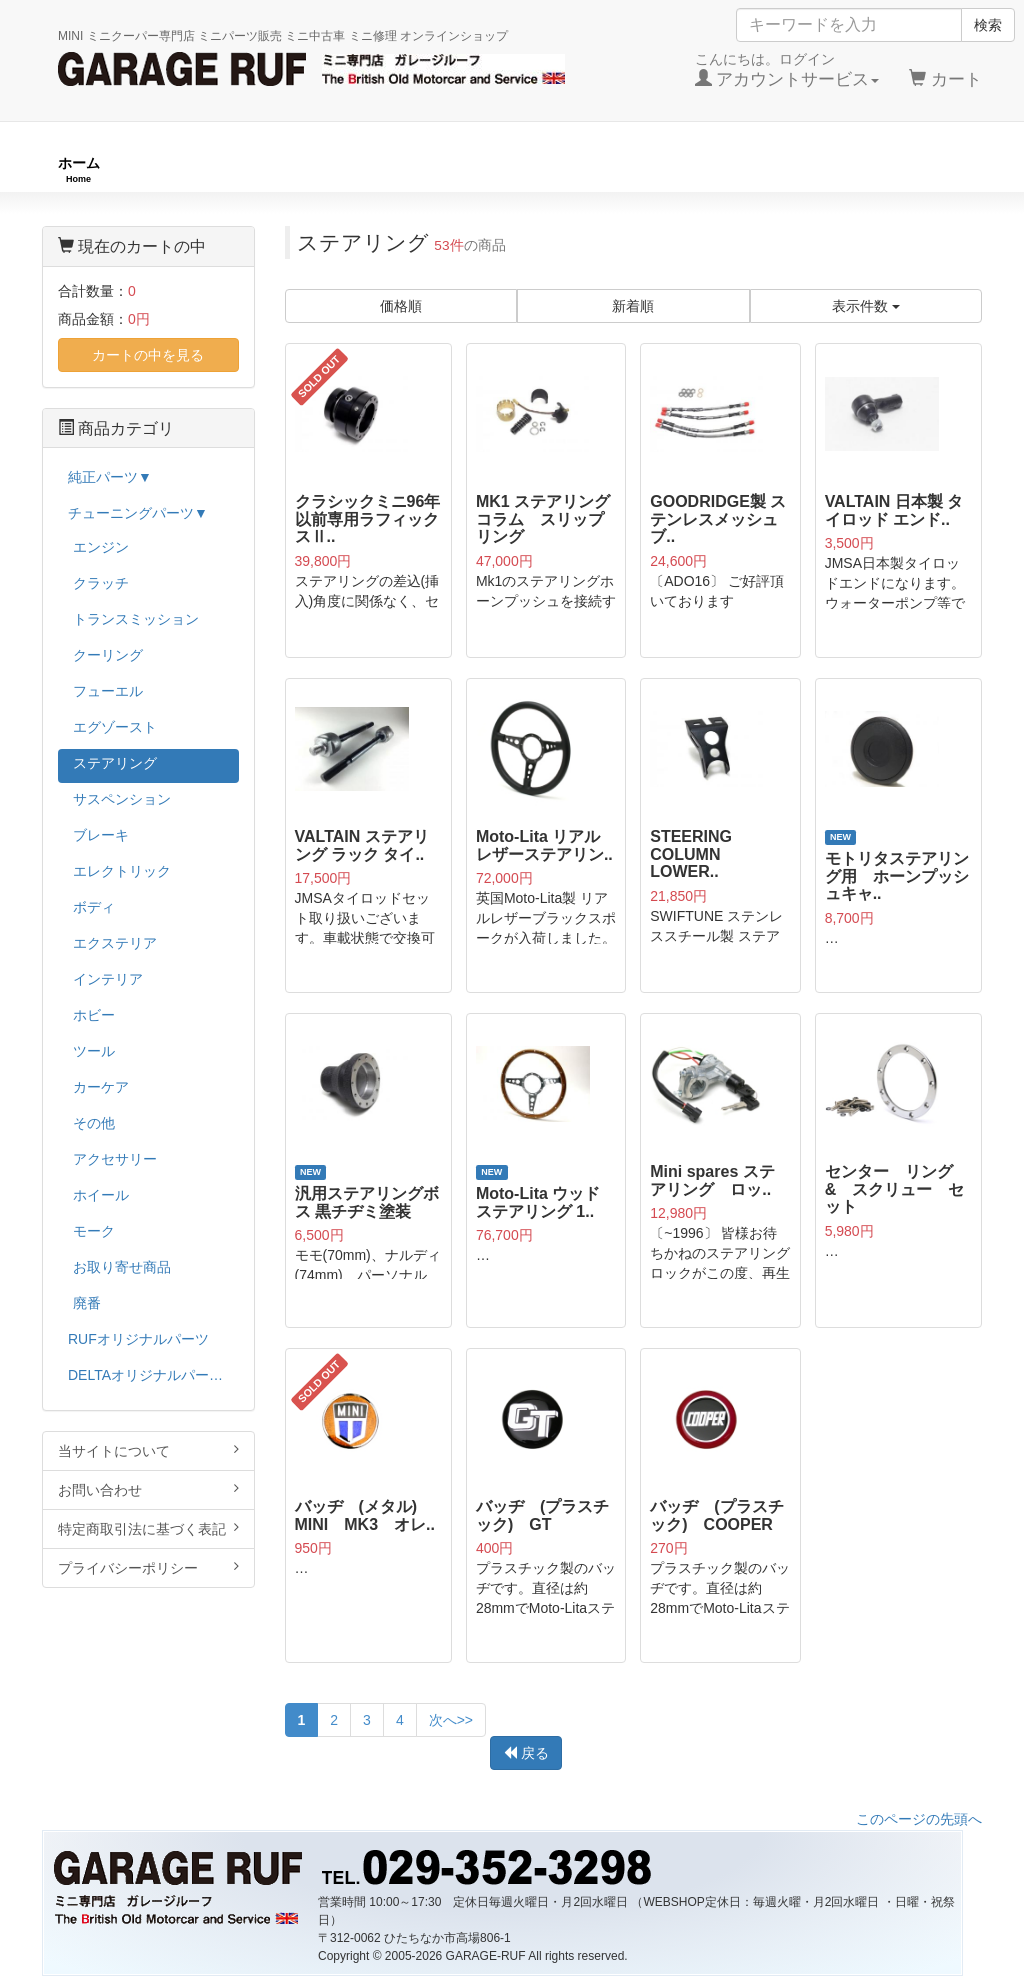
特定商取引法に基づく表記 (148, 1528)
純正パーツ (732, 169)
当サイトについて (148, 1450)
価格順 (401, 306)
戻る (526, 1753)
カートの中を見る (148, 355)
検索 (988, 25)
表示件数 (866, 306)
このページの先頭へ (919, 1819)
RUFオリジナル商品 (278, 169)
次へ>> (451, 1720)
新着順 (633, 306)
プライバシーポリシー (148, 1567)
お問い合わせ (148, 1489)
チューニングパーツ (519, 169)
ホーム (79, 169)
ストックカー (924, 169)
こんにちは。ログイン (787, 70)
